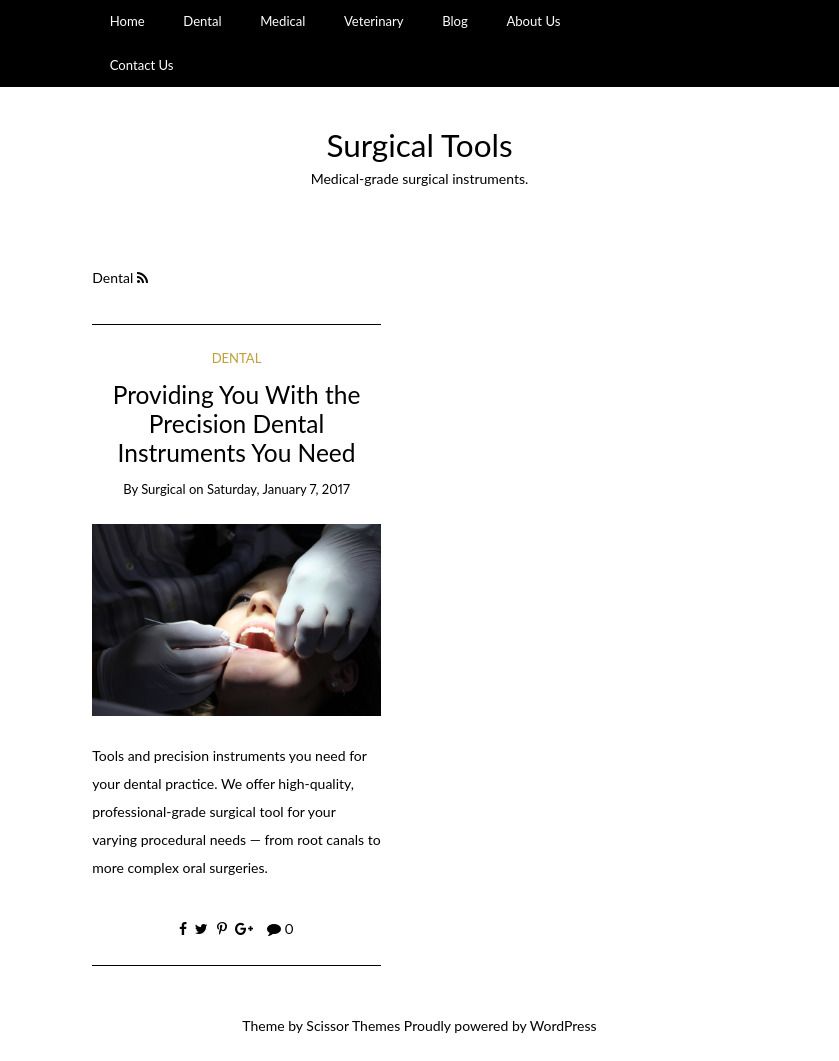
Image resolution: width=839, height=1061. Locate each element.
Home (127, 21)
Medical (282, 21)
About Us (533, 21)
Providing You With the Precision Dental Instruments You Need (237, 424)
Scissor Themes (353, 1025)
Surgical (163, 489)
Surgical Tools (419, 145)
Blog (455, 21)
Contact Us (142, 65)
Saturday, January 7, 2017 (278, 489)
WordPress (563, 1025)
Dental (202, 21)
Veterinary (374, 21)
